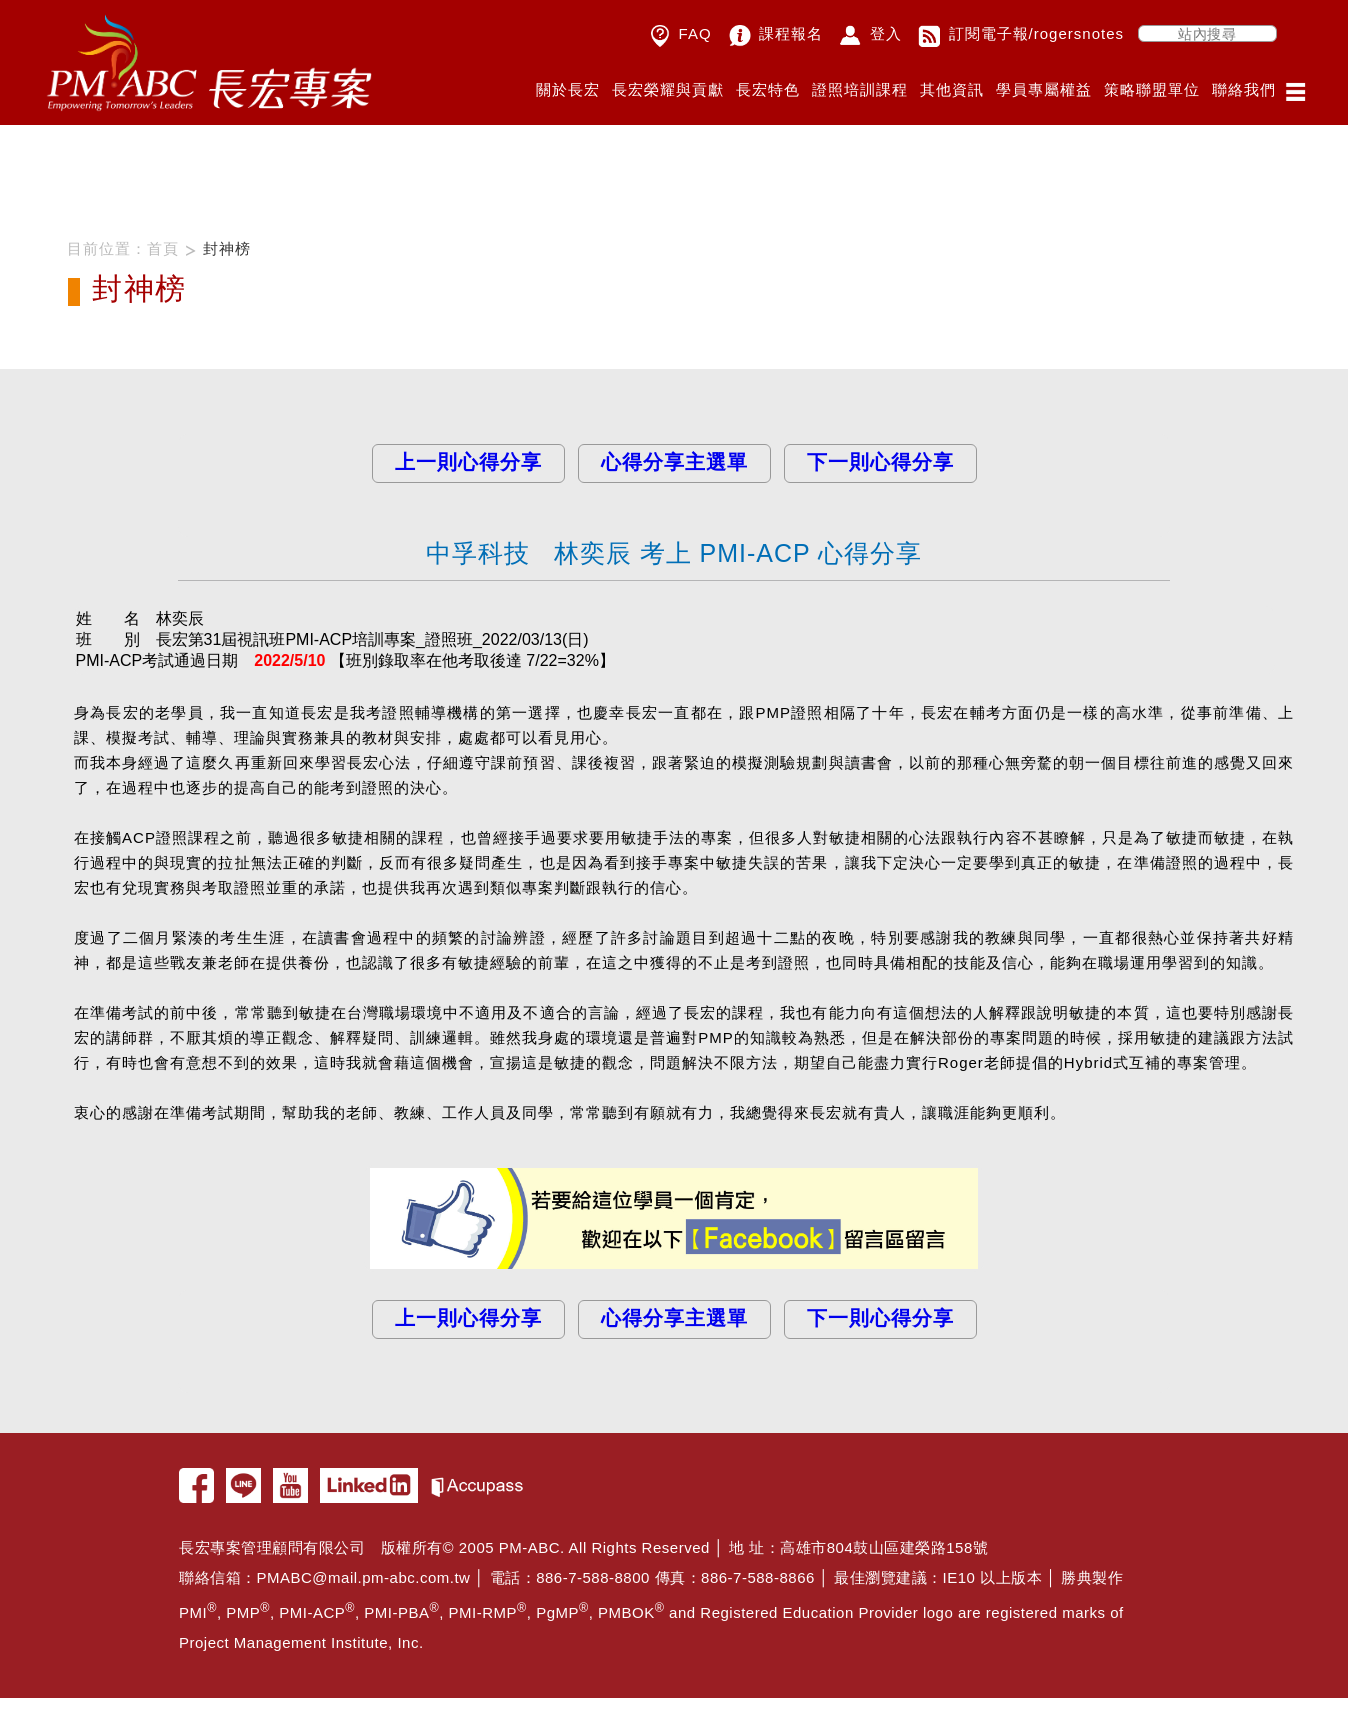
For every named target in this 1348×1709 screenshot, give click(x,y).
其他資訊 (952, 89)
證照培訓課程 (860, 89)
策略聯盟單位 (1152, 89)
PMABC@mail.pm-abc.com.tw (364, 1572)
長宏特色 (768, 89)
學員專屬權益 (1044, 89)
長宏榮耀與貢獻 (668, 89)
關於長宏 (568, 89)
